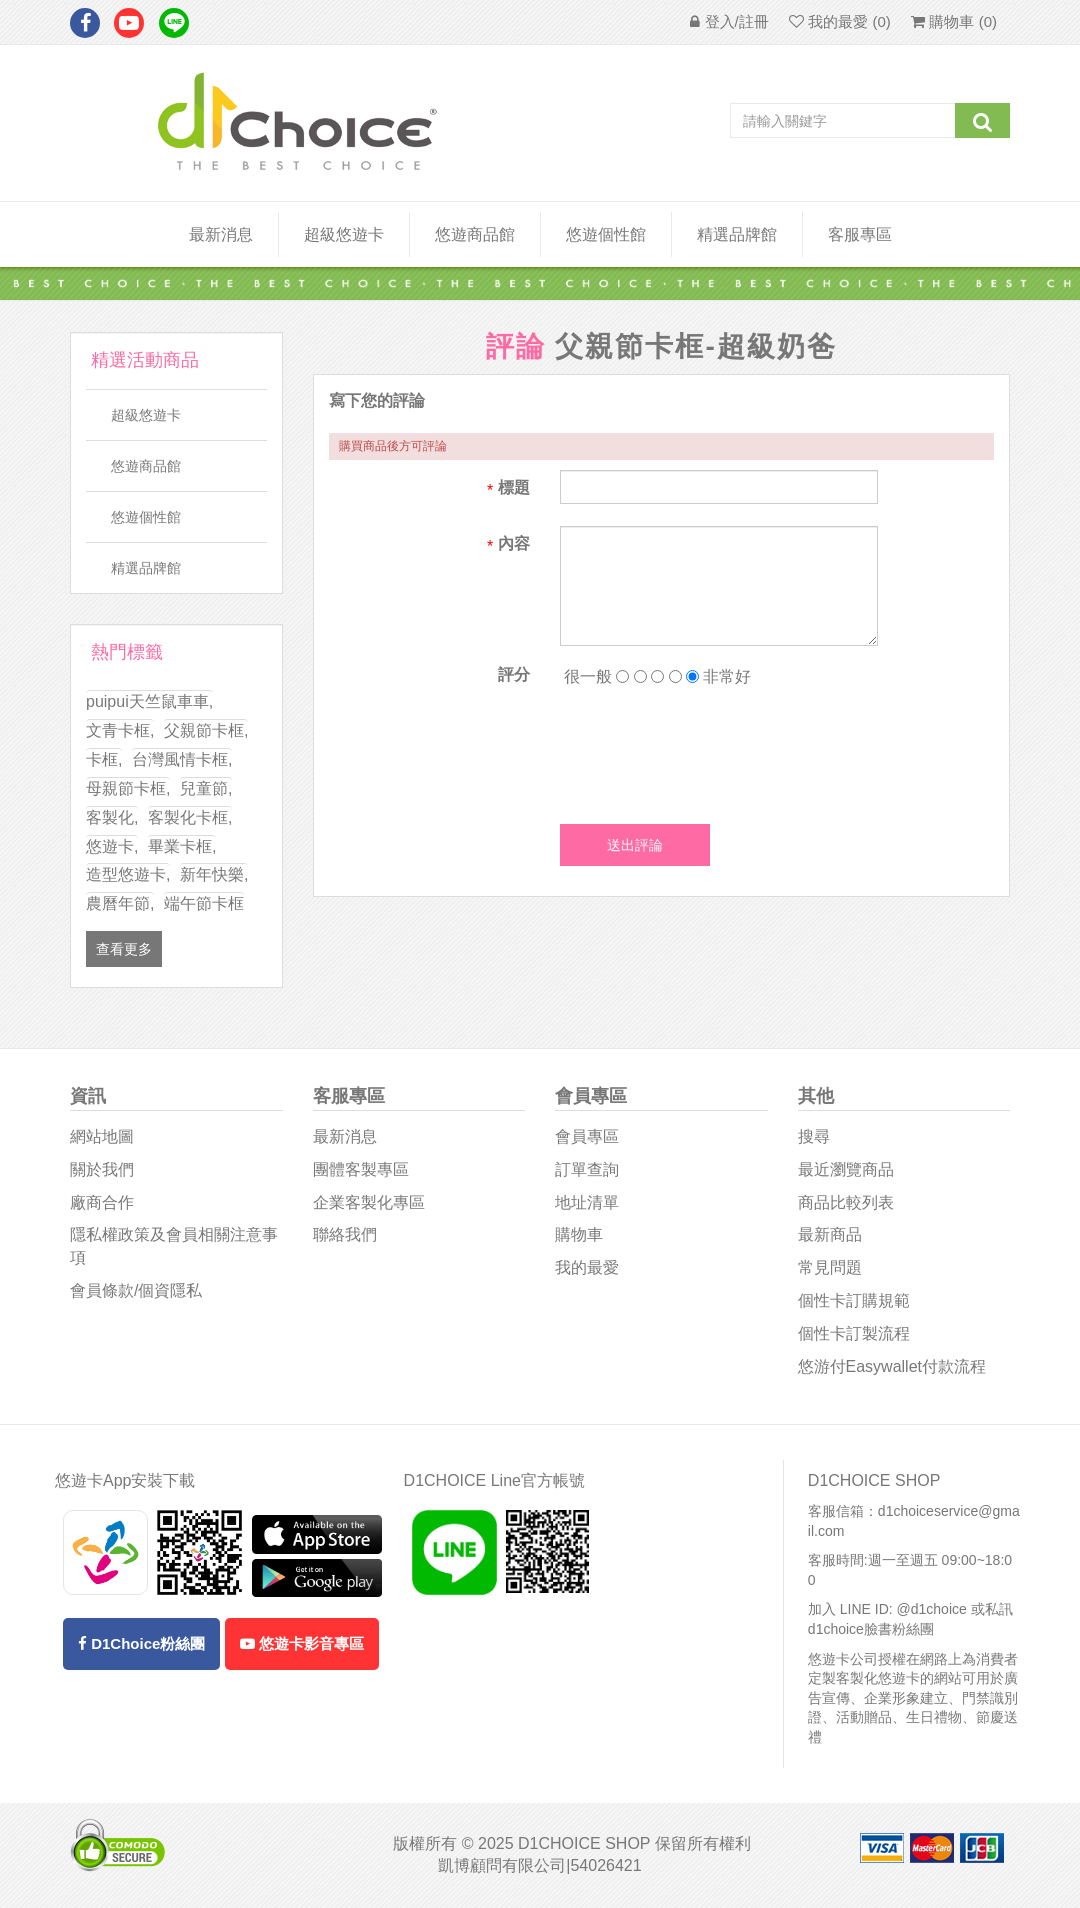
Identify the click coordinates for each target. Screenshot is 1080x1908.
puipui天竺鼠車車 (149, 701)
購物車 (579, 1234)
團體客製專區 (361, 1169)
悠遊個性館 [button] (606, 234)
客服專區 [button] (860, 234)
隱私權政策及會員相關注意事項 (174, 1246)
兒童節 (206, 788)
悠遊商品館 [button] (475, 234)
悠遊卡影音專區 (302, 1643)
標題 (514, 487)
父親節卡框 (206, 730)
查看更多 (124, 949)
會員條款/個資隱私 (136, 1290)
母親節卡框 (128, 788)
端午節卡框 (204, 903)
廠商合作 (102, 1202)
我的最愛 (587, 1267)
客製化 (112, 817)
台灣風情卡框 (182, 759)
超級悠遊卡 (344, 234)
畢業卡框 (182, 846)
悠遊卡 (112, 846)
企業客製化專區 (369, 1202)
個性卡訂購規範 (854, 1300)
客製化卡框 (190, 817)
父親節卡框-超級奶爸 (695, 346)
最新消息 (221, 234)
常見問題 (830, 1267)
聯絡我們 (345, 1234)
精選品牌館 (737, 234)
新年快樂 (214, 874)
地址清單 (587, 1202)
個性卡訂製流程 (854, 1333)
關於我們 (102, 1169)
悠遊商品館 (146, 466)
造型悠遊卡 (128, 874)
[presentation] (712, 750)
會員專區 (587, 1136)
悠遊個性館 (146, 517)
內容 (514, 543)
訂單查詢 (587, 1169)
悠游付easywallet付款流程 (892, 1366)
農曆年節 (120, 903)
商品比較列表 (846, 1202)
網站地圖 (102, 1136)
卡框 (104, 759)
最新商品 (830, 1234)
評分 (514, 674)
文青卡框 (120, 730)
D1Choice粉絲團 (141, 1643)
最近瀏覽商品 (846, 1169)
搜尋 (814, 1136)
